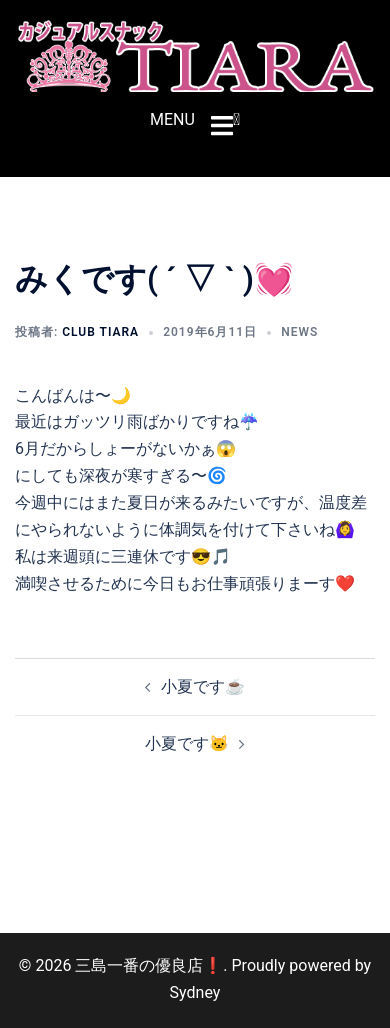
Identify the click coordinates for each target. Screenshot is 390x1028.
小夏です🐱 (187, 743)
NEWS (299, 332)
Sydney (195, 992)
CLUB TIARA (100, 332)
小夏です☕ (203, 686)
